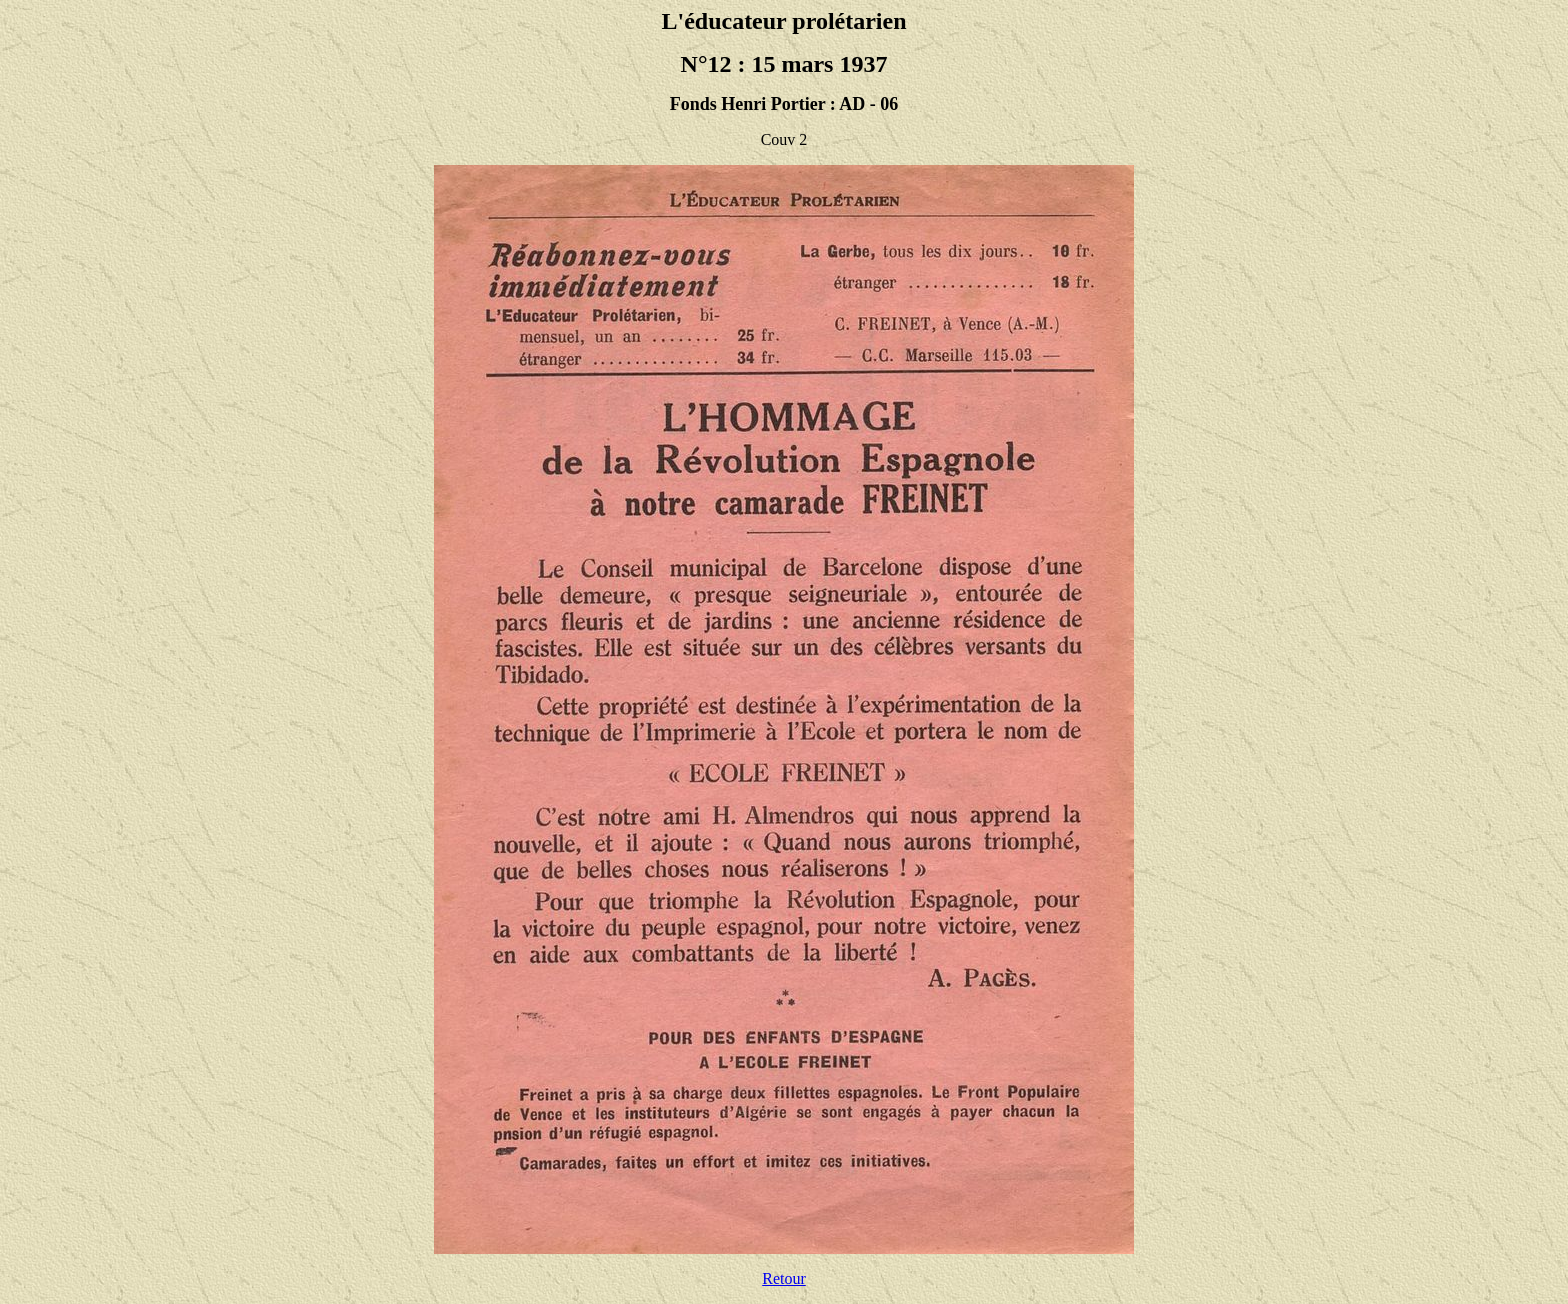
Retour (784, 1278)
